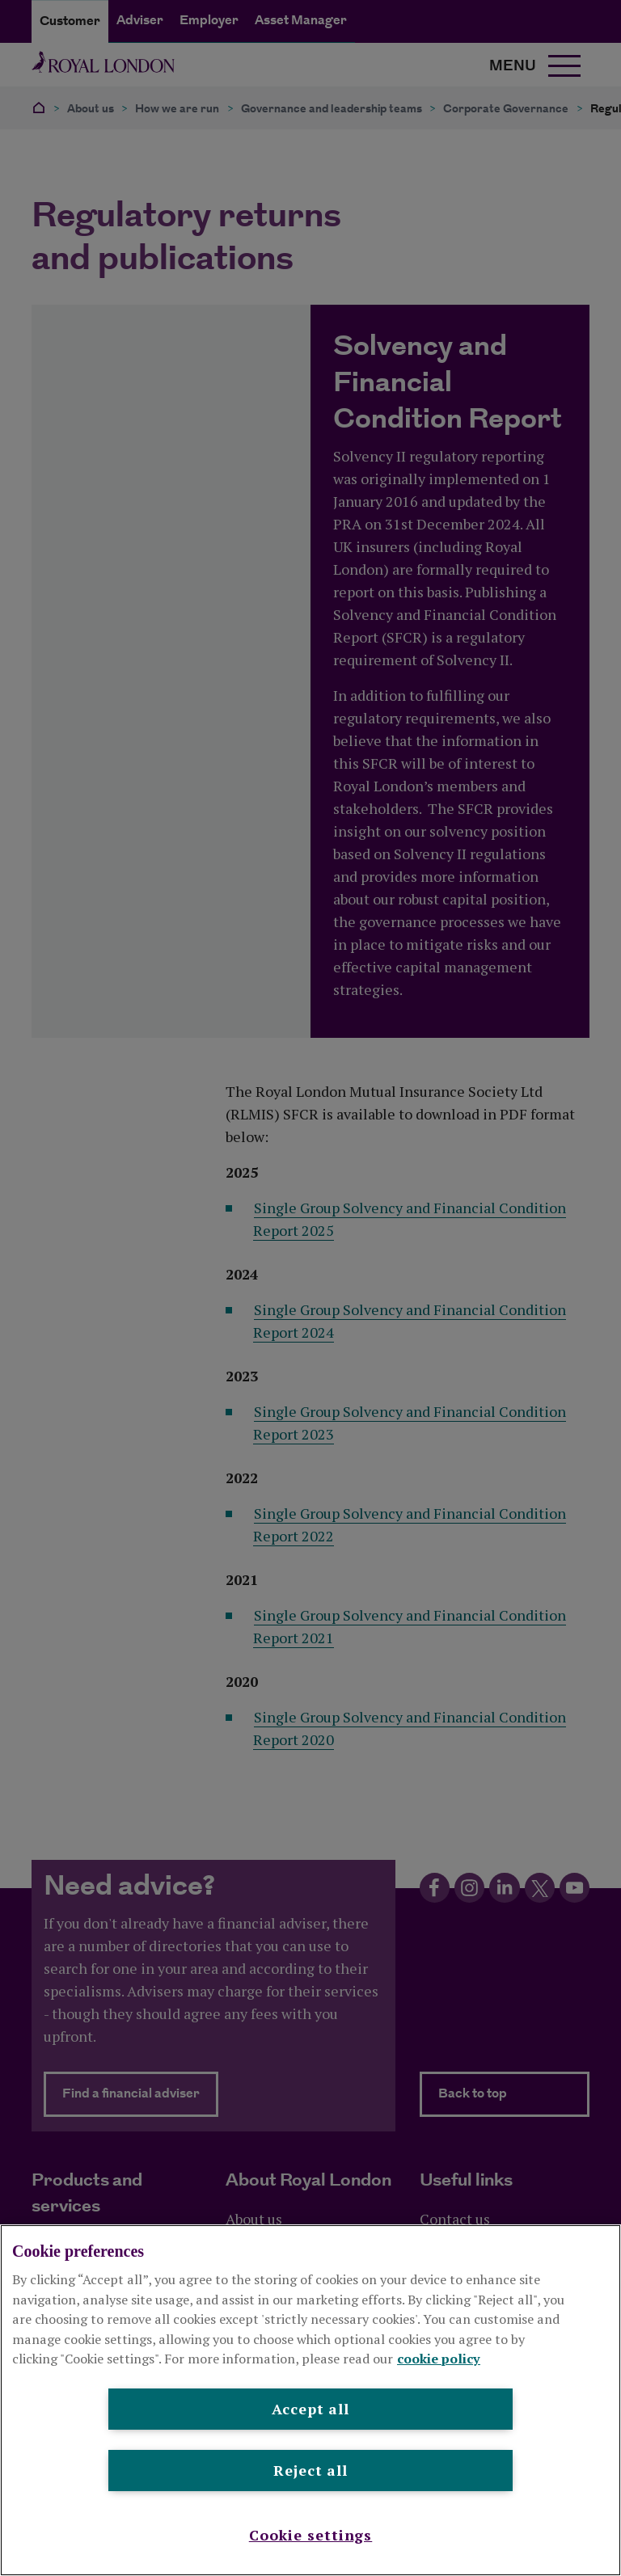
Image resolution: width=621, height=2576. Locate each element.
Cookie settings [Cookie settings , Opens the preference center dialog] (311, 2534)
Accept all (310, 2408)
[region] (310, 2400)
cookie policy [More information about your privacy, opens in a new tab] (438, 2358)
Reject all (310, 2470)
